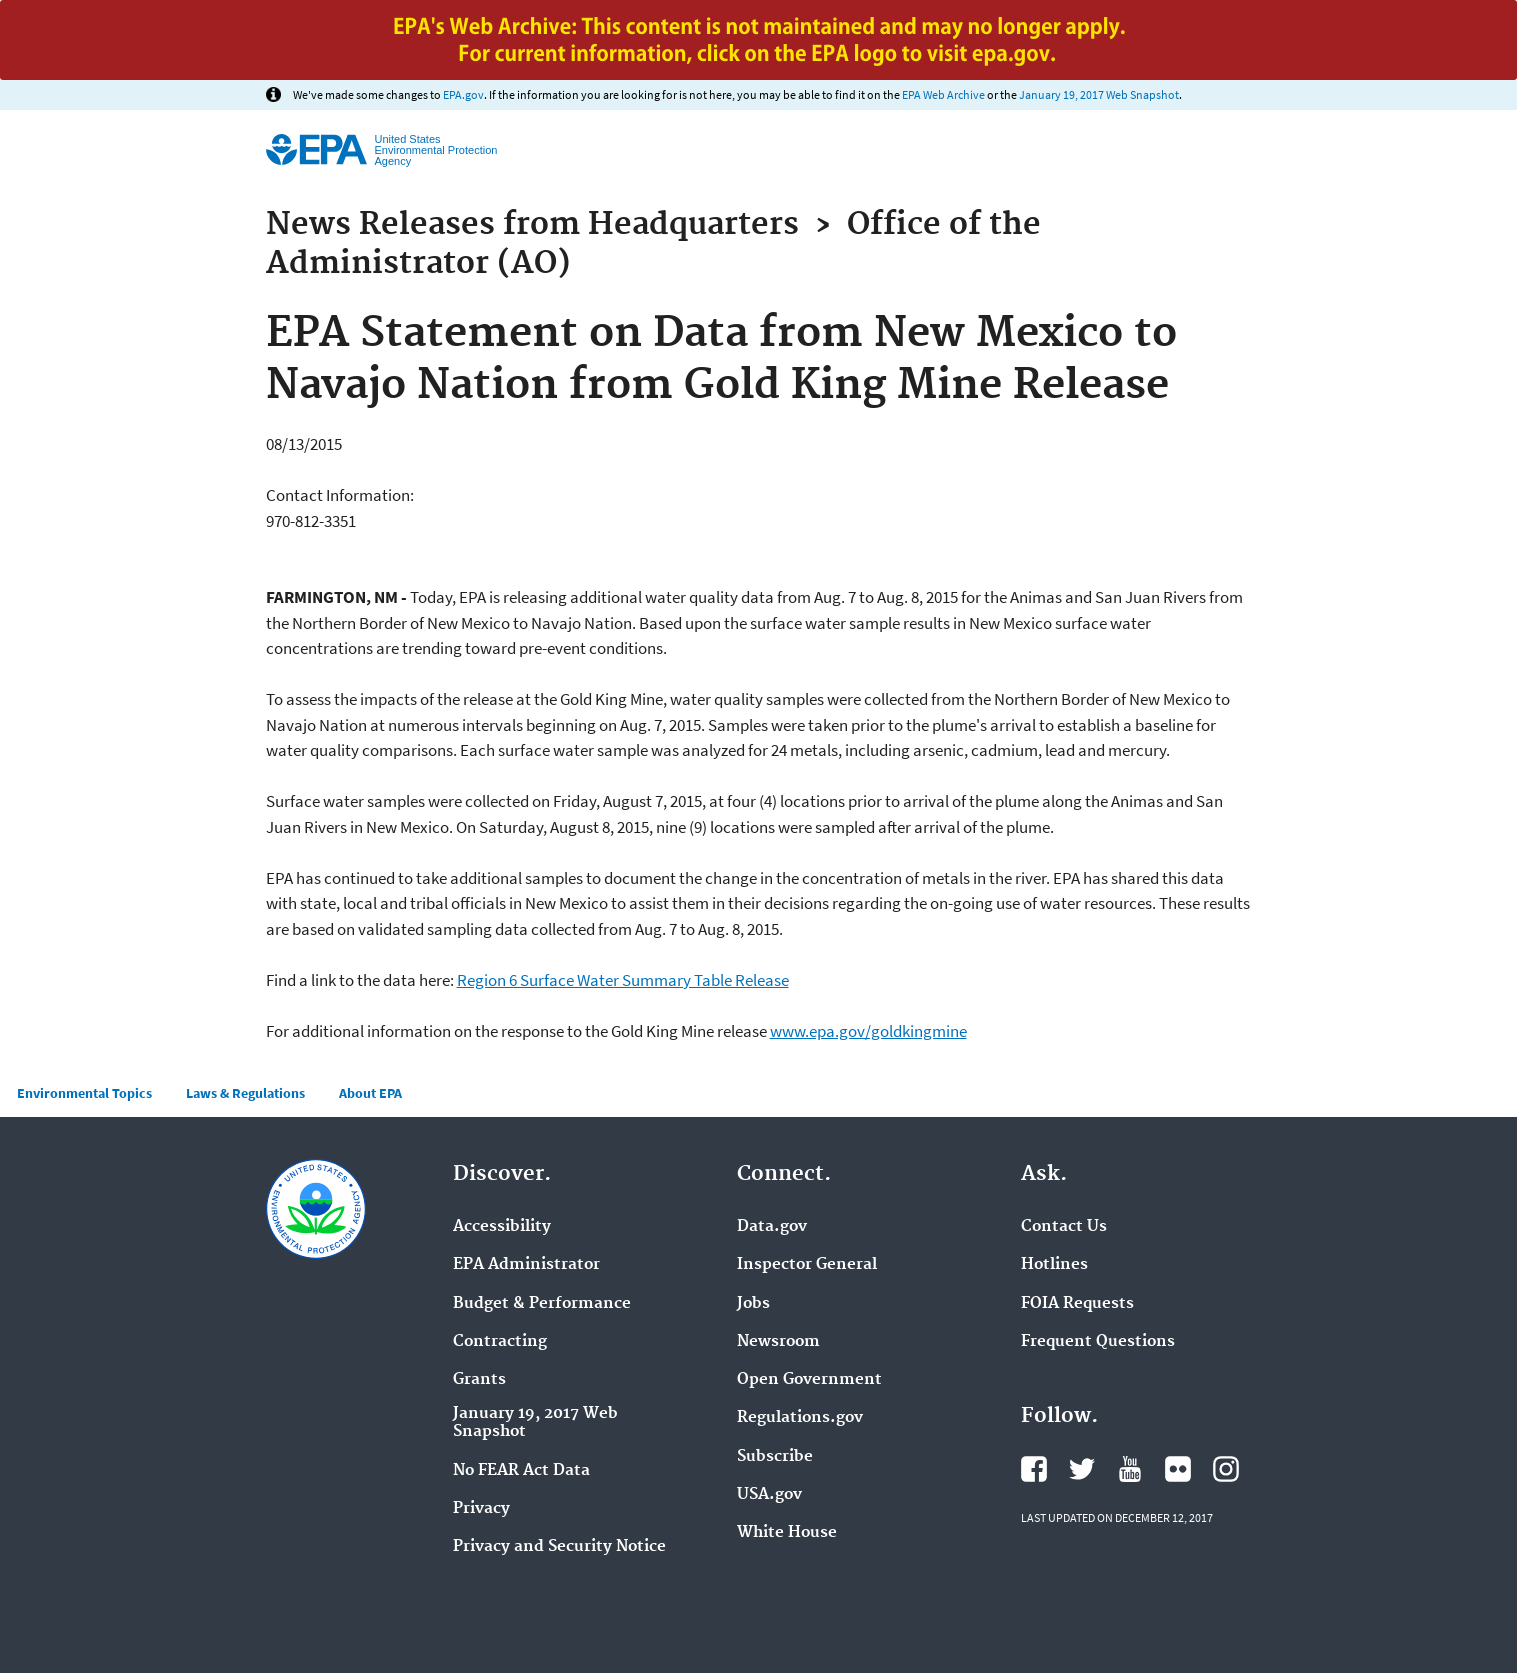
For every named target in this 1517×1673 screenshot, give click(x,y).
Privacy (481, 1509)
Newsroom (778, 1342)
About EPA (370, 1093)
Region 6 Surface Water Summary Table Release (623, 980)
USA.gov (769, 1495)
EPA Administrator (526, 1265)
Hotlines (1054, 1265)
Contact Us (1064, 1227)
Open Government (809, 1380)
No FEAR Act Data (521, 1471)
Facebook (1034, 1469)
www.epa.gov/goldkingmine (868, 1031)
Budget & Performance (542, 1304)
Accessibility (502, 1227)
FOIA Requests (1077, 1304)
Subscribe (775, 1457)
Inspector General (807, 1265)
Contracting (500, 1342)
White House (787, 1533)
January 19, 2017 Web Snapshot (1099, 94)
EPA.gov (463, 94)
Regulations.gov (800, 1418)
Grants (479, 1380)
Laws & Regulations (245, 1093)
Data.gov (772, 1227)
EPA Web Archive (943, 94)
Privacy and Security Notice (559, 1547)
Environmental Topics (84, 1093)
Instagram (1226, 1469)
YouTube (1130, 1469)
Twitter (1082, 1469)
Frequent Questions (1098, 1342)
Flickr (1178, 1469)
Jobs (753, 1304)
